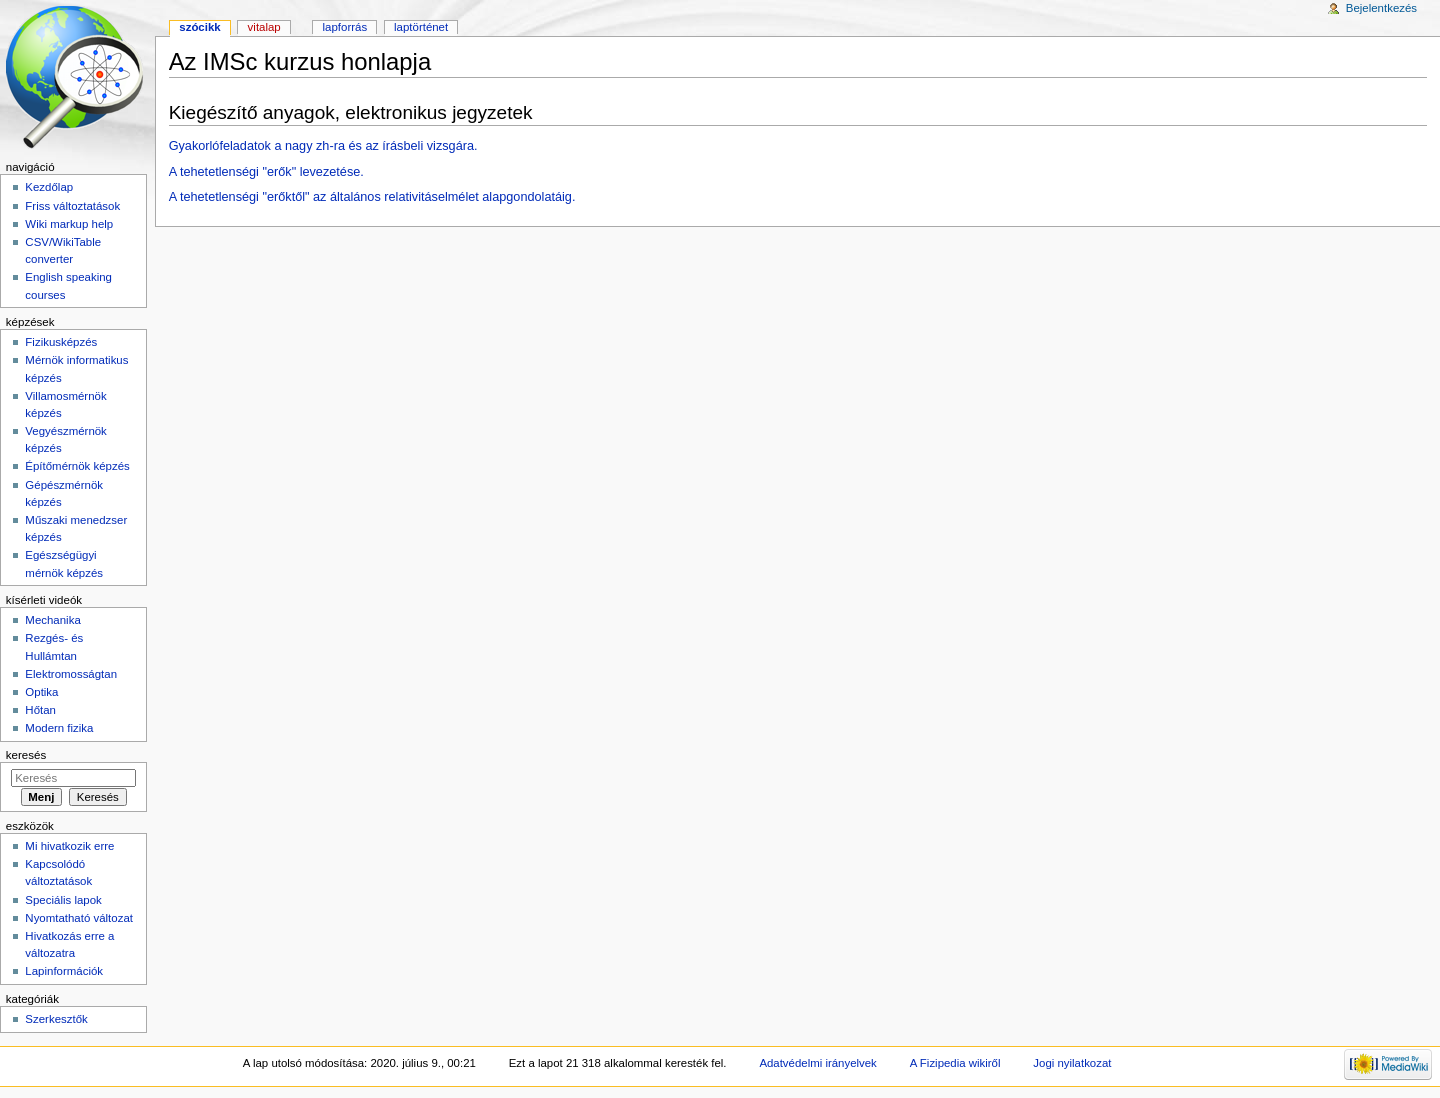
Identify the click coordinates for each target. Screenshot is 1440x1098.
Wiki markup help (69, 224)
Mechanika (52, 620)
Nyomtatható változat (79, 918)
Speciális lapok (63, 900)
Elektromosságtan (71, 674)
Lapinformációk (64, 971)
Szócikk (199, 27)
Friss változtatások (72, 206)
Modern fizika (59, 728)
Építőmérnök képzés (77, 466)
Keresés (26, 755)
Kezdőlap (49, 187)
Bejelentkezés (1381, 8)
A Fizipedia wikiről (955, 1063)
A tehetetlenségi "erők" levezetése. (266, 172)
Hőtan (40, 710)
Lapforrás (345, 27)
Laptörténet (421, 27)
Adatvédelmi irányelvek (817, 1063)
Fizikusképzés (61, 342)
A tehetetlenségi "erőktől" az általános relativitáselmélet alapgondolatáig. (372, 197)
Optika (41, 692)
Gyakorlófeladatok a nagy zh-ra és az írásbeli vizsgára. (323, 146)
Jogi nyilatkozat (1072, 1063)
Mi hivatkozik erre (69, 846)
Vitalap (264, 27)
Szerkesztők (56, 1019)
